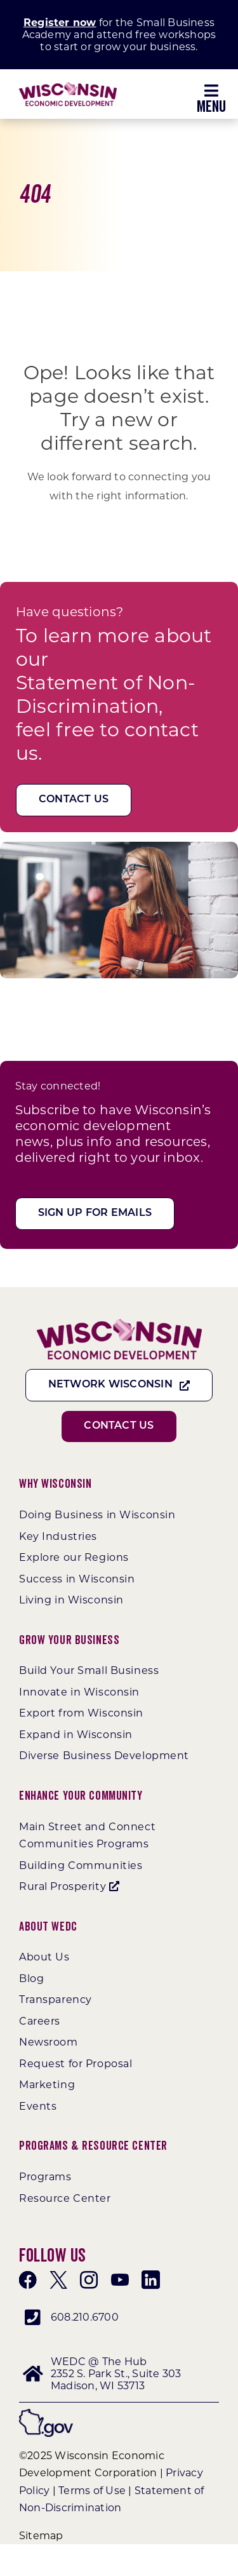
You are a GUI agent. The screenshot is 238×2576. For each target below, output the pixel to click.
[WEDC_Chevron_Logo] (68, 86)
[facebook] (28, 2280)
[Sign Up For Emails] (95, 1213)
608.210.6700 (85, 2317)
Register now (59, 23)
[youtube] (120, 2280)
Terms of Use (92, 2491)
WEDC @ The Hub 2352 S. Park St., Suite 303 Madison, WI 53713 (116, 2374)
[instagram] (89, 2280)
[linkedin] (150, 2280)
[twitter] (58, 2280)
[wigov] (46, 2413)
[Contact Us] (73, 800)
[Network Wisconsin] (119, 1385)
